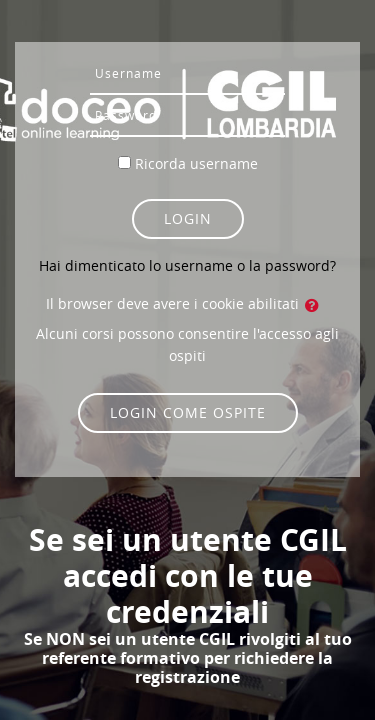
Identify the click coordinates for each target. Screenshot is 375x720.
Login (188, 218)
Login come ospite (188, 412)
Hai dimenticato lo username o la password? (187, 265)
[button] (316, 305)
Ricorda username (196, 163)
